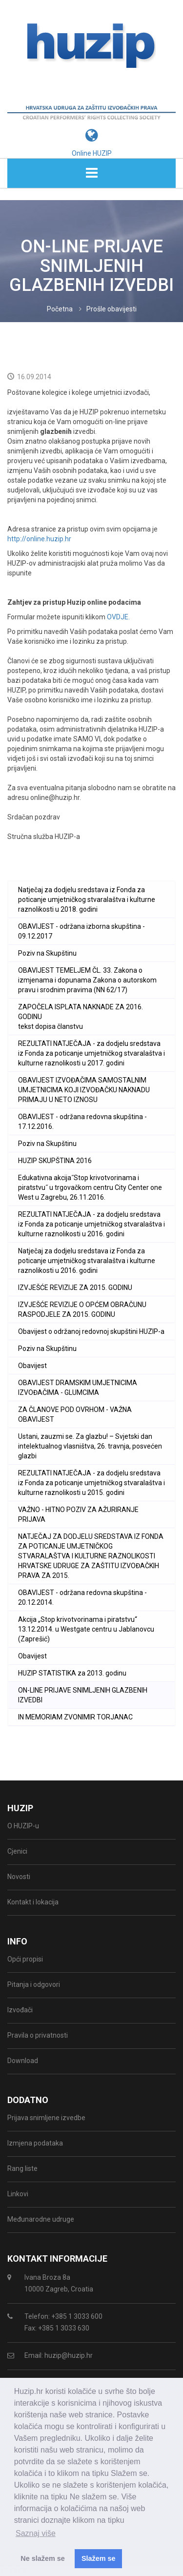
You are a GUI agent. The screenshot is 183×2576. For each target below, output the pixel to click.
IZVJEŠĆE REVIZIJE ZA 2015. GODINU (75, 1287)
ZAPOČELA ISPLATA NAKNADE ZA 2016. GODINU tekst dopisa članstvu (80, 1016)
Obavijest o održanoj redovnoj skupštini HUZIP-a (91, 1331)
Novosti (18, 1877)
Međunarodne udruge (40, 2219)
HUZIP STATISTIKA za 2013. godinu (72, 1673)
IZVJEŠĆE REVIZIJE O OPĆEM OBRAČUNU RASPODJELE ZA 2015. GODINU (82, 1309)
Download (22, 2061)
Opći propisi (25, 1959)
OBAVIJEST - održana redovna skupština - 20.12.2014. (82, 1597)
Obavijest (32, 1366)
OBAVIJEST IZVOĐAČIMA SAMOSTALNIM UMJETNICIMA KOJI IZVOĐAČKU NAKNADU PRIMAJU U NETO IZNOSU (84, 1090)
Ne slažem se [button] (42, 2558)
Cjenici (17, 1851)
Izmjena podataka (35, 2143)
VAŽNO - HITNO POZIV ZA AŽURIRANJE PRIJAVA (78, 1514)
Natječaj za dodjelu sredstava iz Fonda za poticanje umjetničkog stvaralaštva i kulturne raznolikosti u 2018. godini (86, 899)
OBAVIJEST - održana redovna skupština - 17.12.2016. (82, 1121)
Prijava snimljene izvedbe (46, 2118)
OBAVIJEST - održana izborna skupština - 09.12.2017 (81, 931)
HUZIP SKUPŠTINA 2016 (55, 1161)
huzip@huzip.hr (68, 2355)
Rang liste (22, 2168)
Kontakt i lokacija (33, 1902)
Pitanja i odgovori (33, 1984)
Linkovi (17, 2194)
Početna (60, 309)
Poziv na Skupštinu (47, 953)
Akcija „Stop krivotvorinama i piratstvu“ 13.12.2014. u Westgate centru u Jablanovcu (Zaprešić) (86, 1629)
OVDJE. (118, 617)
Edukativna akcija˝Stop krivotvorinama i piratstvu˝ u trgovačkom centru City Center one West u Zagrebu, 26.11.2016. (90, 1187)
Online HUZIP (92, 153)
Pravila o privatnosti (37, 2035)
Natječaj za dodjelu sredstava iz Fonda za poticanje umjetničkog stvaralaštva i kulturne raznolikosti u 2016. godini (86, 1260)
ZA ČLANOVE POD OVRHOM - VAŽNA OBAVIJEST (75, 1414)
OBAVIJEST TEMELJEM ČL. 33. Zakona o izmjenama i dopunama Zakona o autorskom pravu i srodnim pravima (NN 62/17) (87, 980)
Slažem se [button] (98, 2558)
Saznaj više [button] (36, 2533)
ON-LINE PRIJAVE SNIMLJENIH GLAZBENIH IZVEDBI (82, 1695)
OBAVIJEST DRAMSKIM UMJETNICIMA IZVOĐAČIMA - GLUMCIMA (77, 1387)
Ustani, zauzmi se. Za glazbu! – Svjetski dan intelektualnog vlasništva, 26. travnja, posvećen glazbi (90, 1446)
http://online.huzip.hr (39, 539)
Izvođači (20, 2010)
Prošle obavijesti (111, 309)
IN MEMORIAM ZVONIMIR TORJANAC (75, 1717)
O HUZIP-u (23, 1826)
